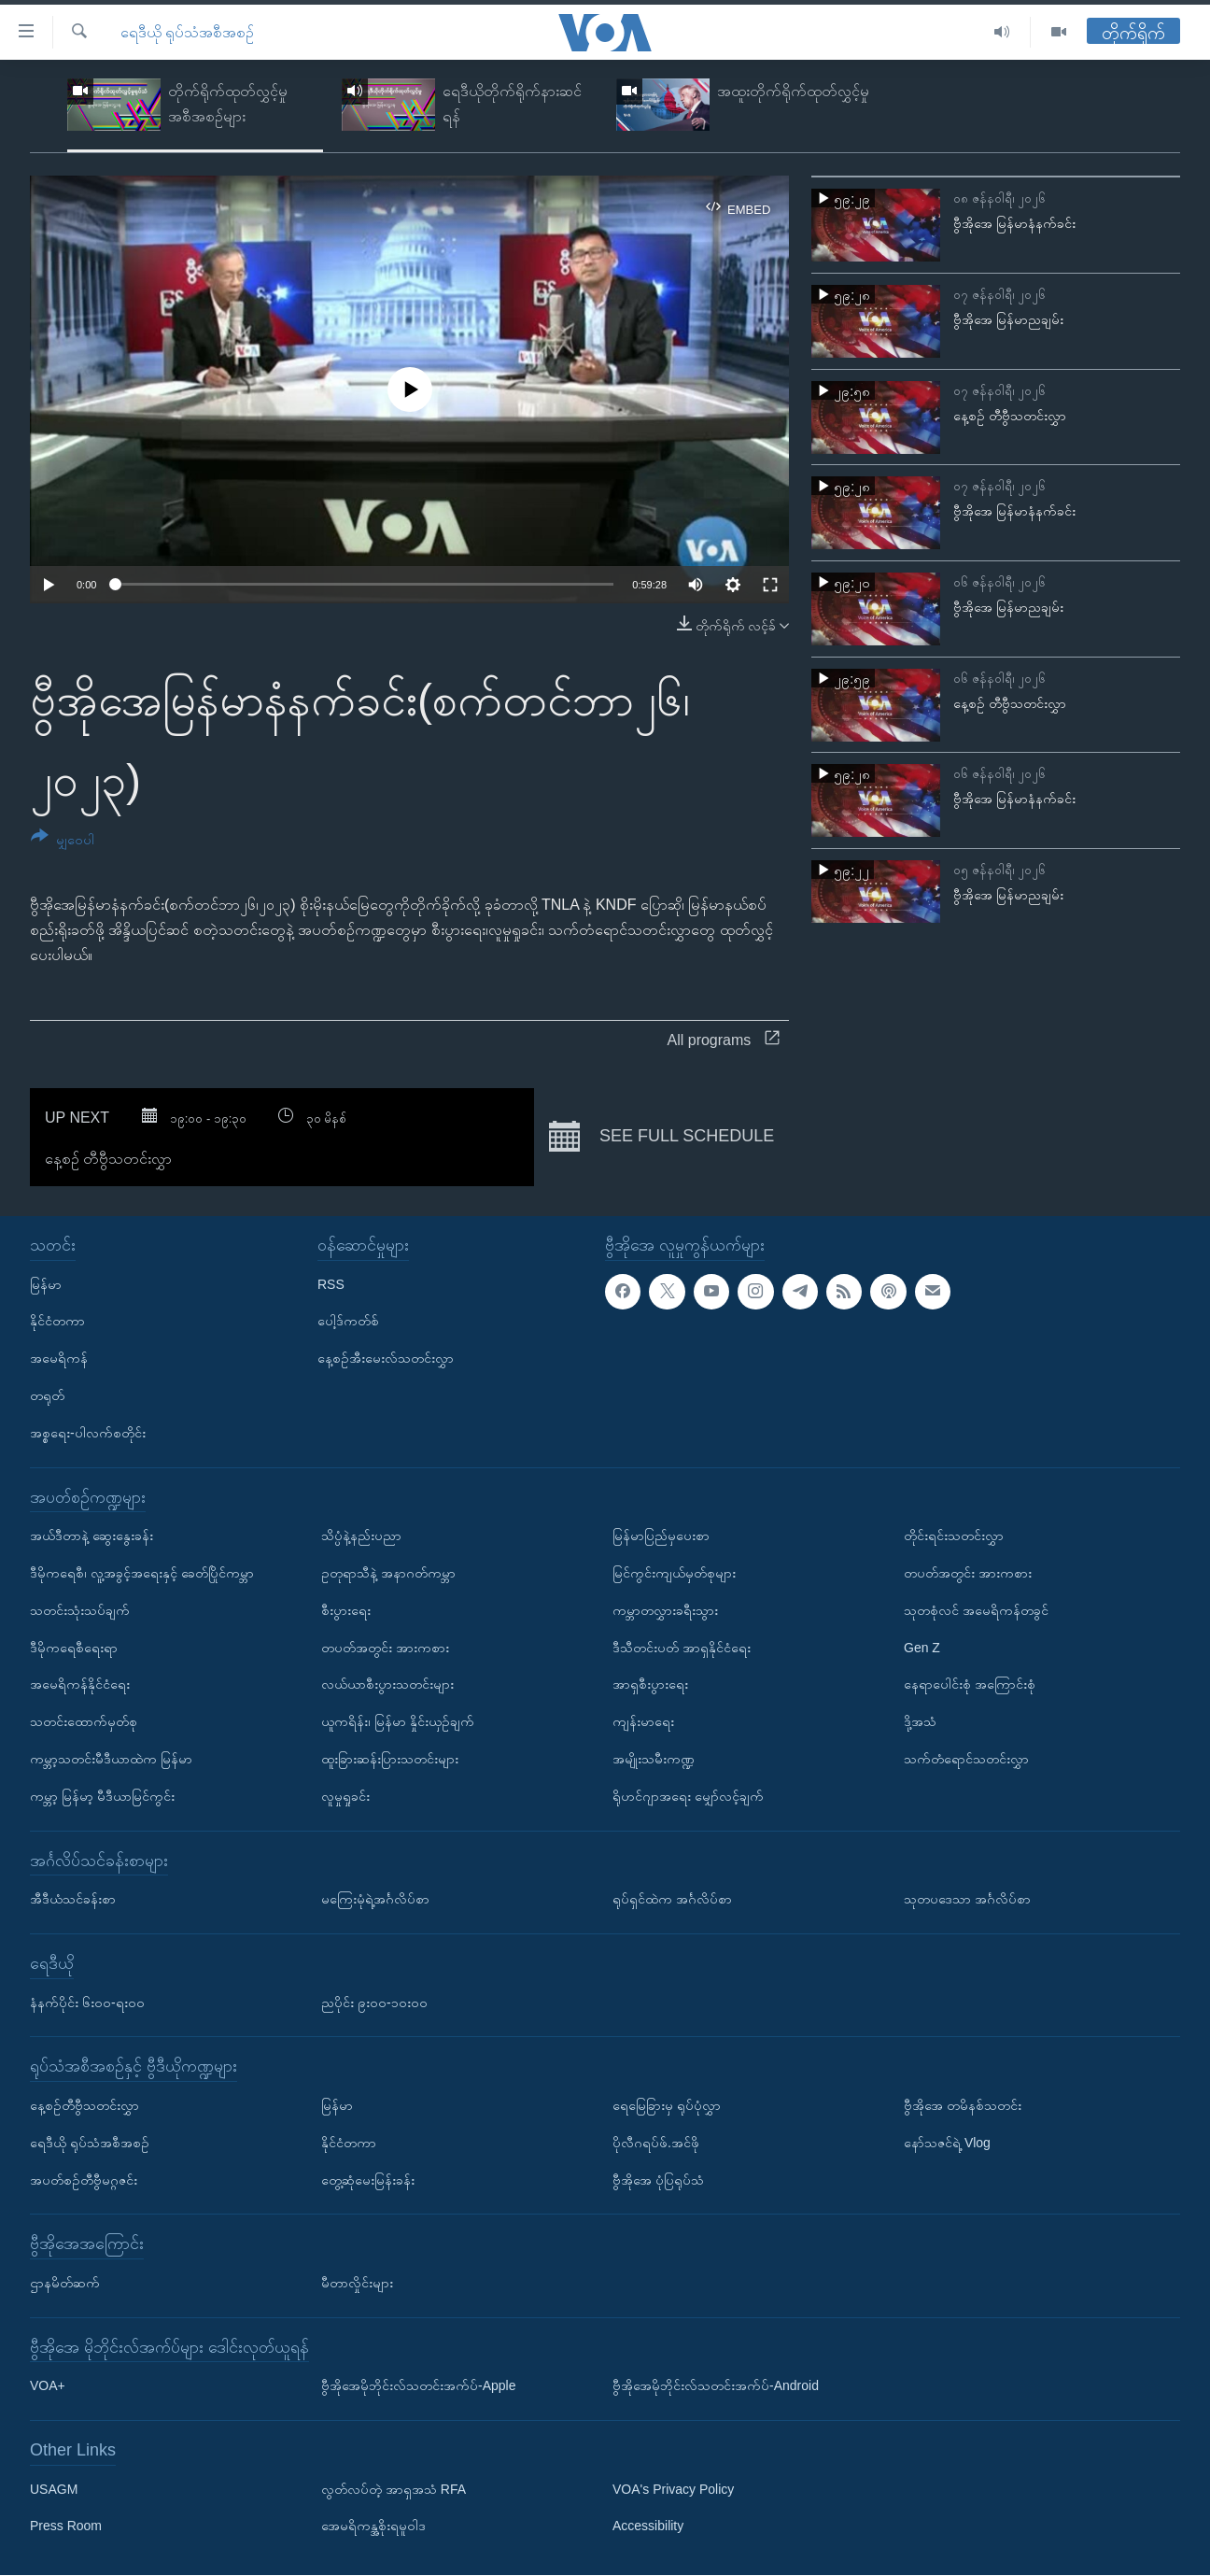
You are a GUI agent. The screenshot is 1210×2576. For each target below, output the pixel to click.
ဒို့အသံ (920, 1721)
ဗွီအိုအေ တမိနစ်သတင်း (962, 2105)
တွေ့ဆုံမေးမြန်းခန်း (368, 2180)
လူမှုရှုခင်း (345, 1796)
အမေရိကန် (59, 1358)
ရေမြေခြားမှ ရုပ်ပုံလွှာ (666, 2105)
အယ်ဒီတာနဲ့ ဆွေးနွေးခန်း (91, 1535)
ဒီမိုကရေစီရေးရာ (74, 1647)
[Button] (62, 841)
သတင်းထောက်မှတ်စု (83, 1721)
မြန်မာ (46, 1284)
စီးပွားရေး (346, 1610)
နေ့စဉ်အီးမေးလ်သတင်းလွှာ (385, 1358)
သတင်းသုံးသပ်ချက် (80, 1610)
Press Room (66, 2526)
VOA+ (47, 2386)
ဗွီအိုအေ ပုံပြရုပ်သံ (658, 2180)
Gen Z (922, 1647)
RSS (331, 1284)
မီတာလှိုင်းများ (357, 2282)
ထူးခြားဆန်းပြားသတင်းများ (389, 1758)
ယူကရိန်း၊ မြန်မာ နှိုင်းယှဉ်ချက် (397, 1721)
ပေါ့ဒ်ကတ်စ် (348, 1321)
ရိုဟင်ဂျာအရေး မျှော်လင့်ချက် (688, 1796)
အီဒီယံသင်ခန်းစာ (73, 1898)
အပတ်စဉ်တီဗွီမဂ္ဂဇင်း (83, 2180)
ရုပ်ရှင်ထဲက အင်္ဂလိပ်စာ (672, 1898)
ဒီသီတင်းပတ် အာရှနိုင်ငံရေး (681, 1647)
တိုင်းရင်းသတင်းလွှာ (954, 1535)
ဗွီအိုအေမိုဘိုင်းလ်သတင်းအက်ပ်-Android (715, 2386)
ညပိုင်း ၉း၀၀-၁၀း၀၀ (374, 2002)
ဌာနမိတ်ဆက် (65, 2282)
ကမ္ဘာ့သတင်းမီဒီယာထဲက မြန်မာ (111, 1758)
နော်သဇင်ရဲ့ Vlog (947, 2142)
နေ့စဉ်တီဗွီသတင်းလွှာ (84, 2105)
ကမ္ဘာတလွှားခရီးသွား (665, 1610)
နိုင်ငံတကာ (57, 1321)
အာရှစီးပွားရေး (650, 1684)
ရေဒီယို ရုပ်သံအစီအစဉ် (187, 32)
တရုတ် (47, 1395)
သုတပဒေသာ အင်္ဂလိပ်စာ (967, 1898)
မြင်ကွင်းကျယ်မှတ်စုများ (674, 1572)
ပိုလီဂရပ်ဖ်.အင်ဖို (655, 2142)
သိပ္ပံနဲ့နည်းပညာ (361, 1535)
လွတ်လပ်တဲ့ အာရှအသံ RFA (393, 2489)
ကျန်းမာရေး (643, 1721)
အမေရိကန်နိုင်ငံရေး (80, 1684)
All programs (724, 1040)
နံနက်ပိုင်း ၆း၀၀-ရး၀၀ (87, 2002)
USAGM (53, 2489)
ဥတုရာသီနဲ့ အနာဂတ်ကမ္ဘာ (388, 1572)
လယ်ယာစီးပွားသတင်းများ (387, 1684)
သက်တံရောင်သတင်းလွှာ (966, 1758)
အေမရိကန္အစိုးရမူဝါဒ (373, 2526)
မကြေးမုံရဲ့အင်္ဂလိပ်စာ (375, 1898)
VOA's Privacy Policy (673, 2489)
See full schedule (661, 1137)
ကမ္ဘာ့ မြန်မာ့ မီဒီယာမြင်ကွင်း (102, 1796)
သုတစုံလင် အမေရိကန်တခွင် (976, 1610)
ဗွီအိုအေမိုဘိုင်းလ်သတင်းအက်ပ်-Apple (418, 2386)
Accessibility (647, 2526)
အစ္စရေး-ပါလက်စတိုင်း (88, 1432)
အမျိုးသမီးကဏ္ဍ (653, 1758)
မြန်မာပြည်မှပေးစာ (661, 1535)
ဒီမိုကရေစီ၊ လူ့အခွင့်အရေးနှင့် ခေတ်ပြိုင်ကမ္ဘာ (142, 1572)
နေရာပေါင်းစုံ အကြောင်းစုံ (969, 1684)
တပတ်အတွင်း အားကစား (385, 1647)
